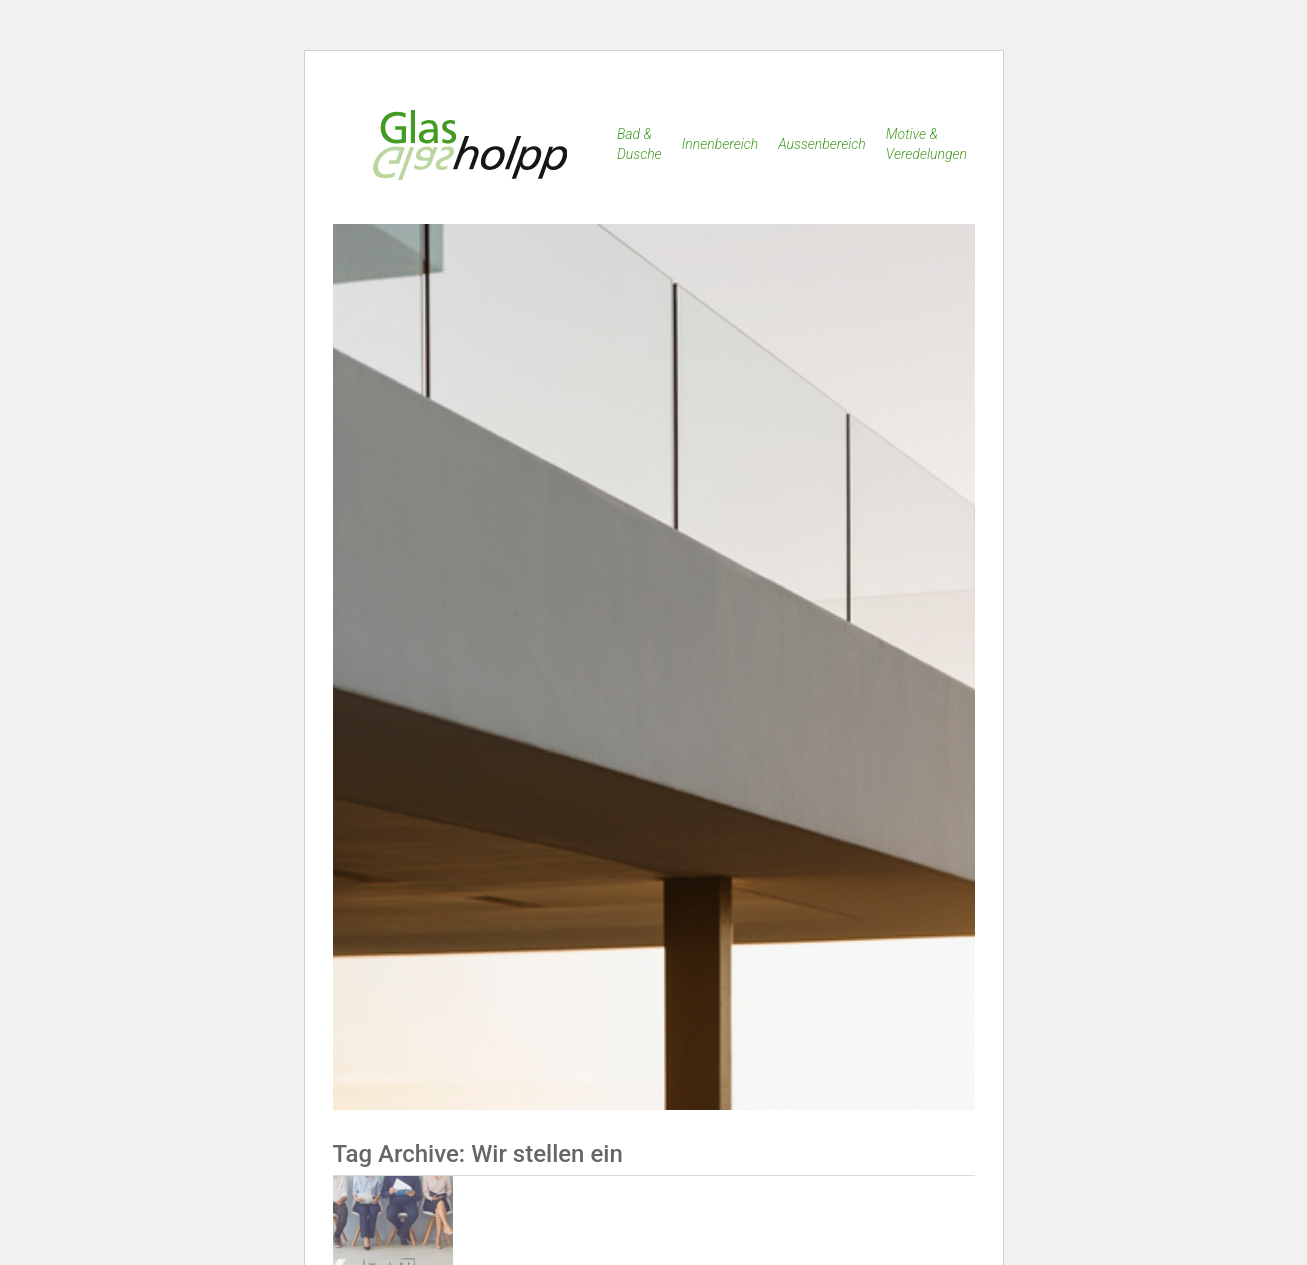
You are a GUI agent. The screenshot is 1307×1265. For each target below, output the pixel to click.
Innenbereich (720, 144)
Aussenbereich (822, 144)
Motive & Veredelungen (926, 144)
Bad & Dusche (639, 144)
